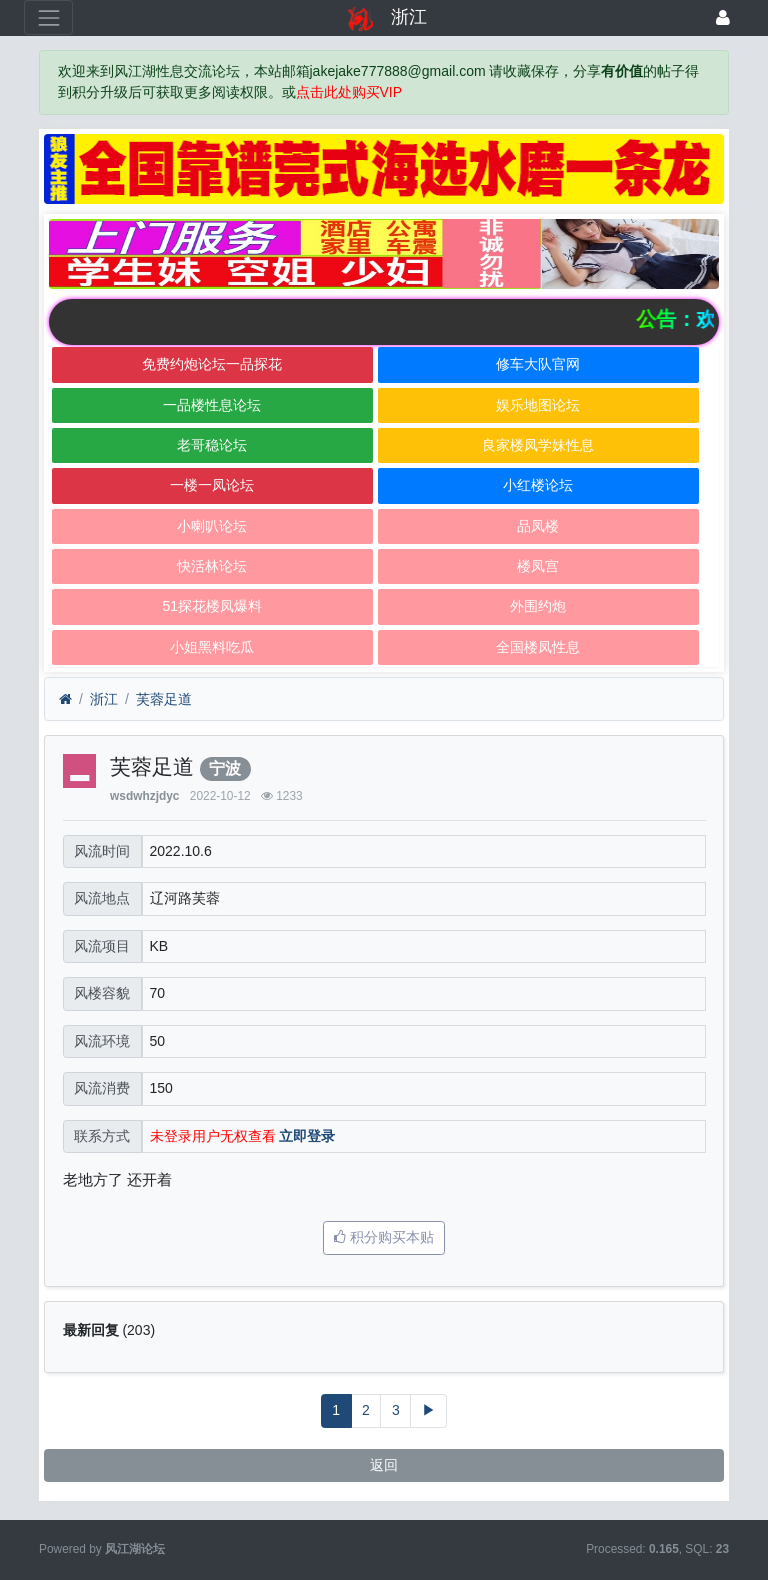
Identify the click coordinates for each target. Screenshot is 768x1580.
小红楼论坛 (538, 485)
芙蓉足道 (164, 699)
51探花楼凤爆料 (212, 606)
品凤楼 (538, 526)
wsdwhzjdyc (144, 796)
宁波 (225, 768)
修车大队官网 (538, 364)
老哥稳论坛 (212, 445)
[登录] (723, 17)
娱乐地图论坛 (538, 405)
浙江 (104, 699)
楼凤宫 (538, 566)
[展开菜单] (48, 17)
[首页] (65, 699)
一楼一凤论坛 (212, 485)
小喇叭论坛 (212, 526)
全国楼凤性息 (538, 647)
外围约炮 (538, 606)
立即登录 (307, 1136)
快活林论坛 (212, 566)
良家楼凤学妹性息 (538, 445)
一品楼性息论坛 (212, 405)
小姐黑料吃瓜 (212, 647)
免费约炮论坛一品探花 (212, 364)
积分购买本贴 (384, 1237)
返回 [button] (384, 1465)
